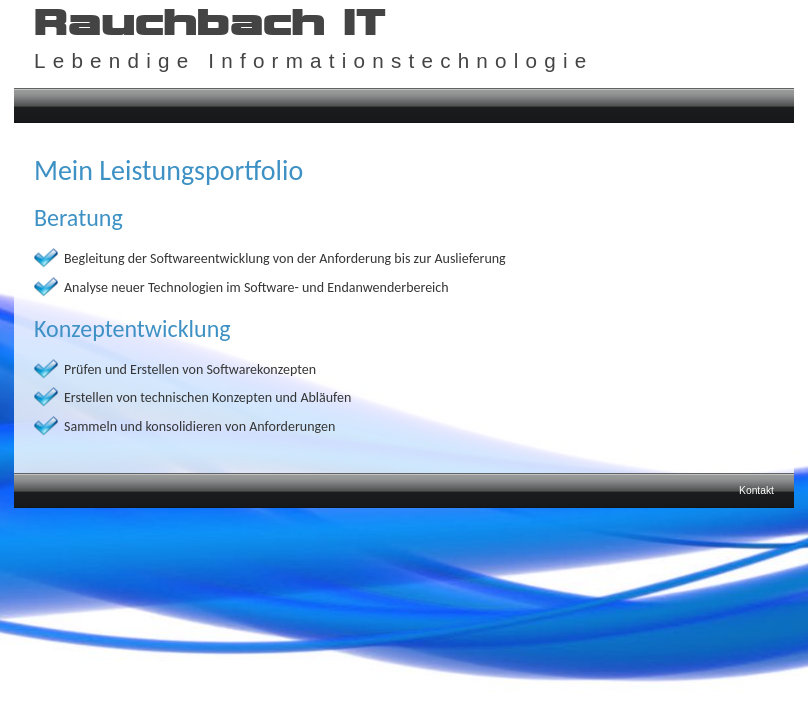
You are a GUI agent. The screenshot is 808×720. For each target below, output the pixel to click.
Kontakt (756, 490)
